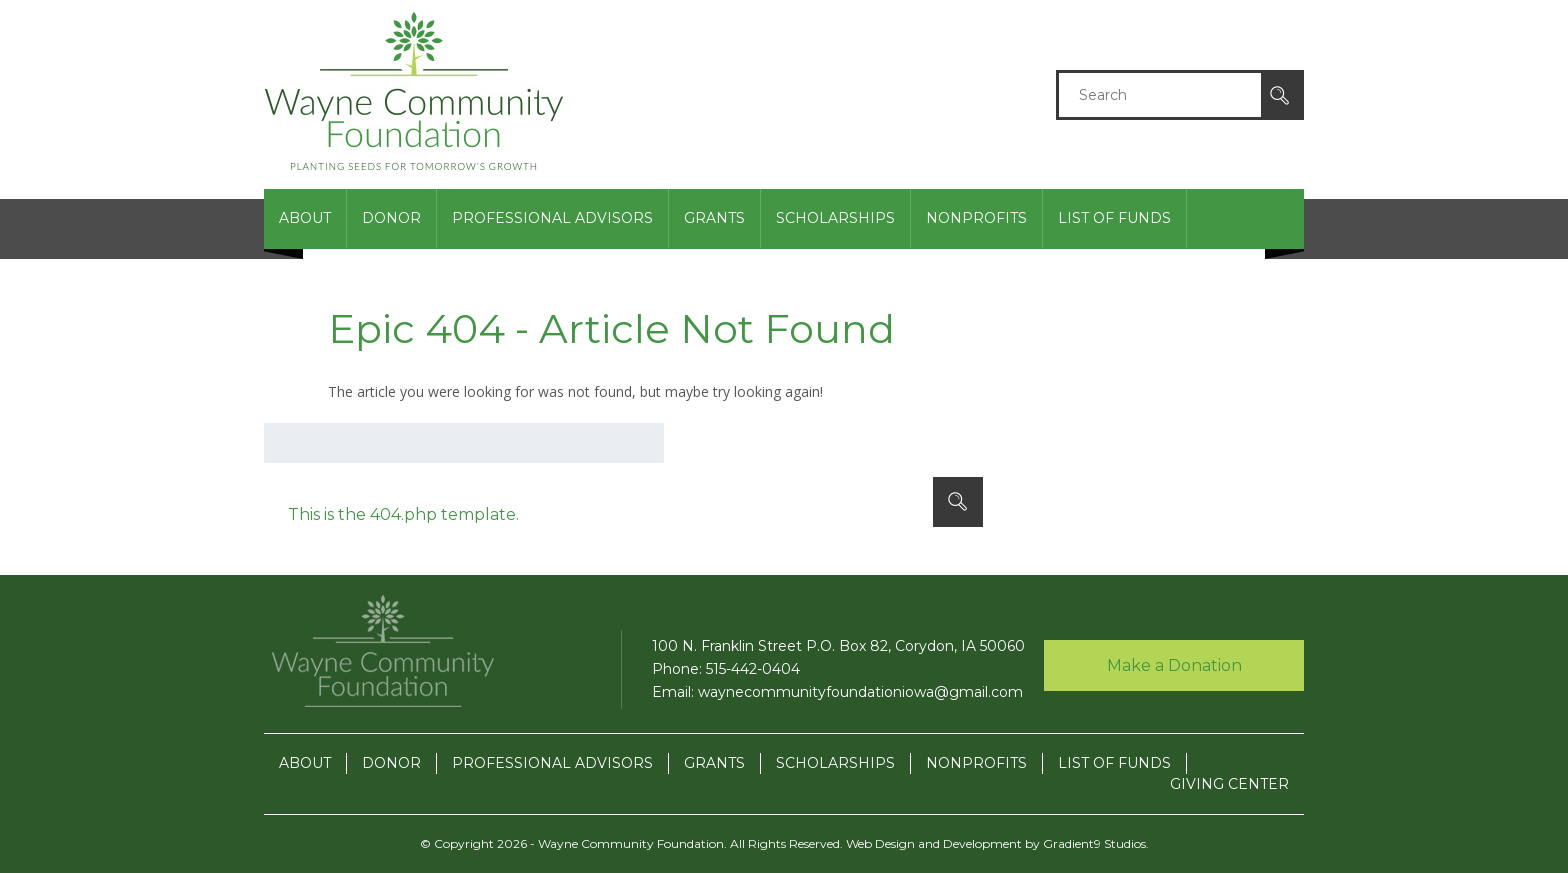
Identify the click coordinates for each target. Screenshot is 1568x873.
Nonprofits (976, 218)
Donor (391, 218)
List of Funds (1114, 218)
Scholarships (835, 218)
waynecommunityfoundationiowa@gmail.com (860, 692)
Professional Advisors (552, 218)
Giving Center (1229, 277)
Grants (714, 218)
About (305, 218)
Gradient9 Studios (1094, 843)
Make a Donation (1174, 665)
